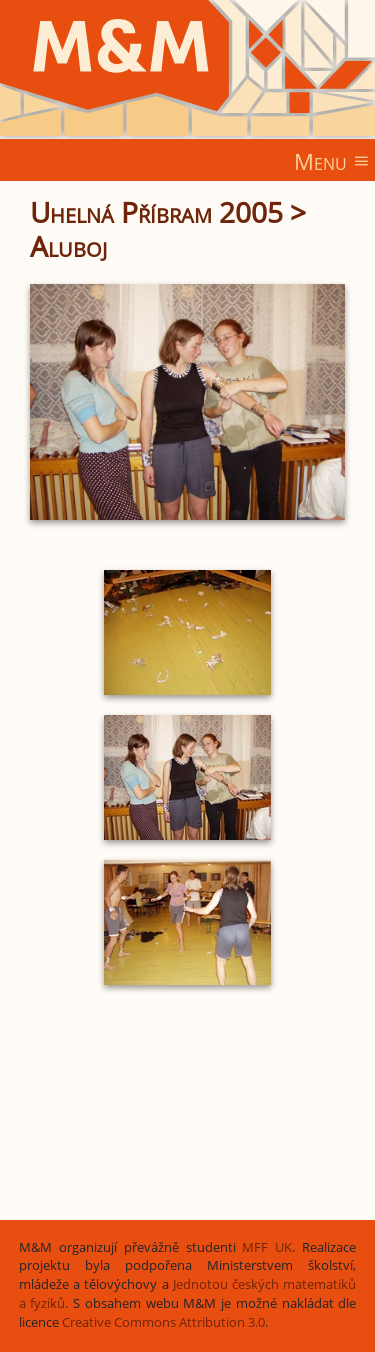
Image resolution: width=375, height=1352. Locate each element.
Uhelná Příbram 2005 (156, 212)
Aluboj (68, 246)
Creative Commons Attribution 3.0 (163, 1322)
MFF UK (267, 1247)
